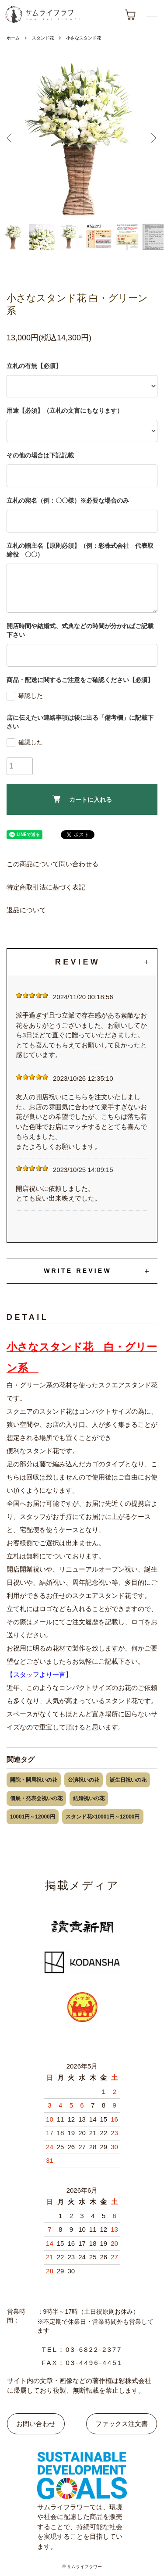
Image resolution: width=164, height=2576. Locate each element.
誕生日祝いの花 (128, 1780)
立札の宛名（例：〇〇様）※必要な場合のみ (68, 500)
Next (153, 138)
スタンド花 (43, 38)
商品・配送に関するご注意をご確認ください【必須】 (80, 679)
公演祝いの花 (83, 1780)
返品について (26, 910)
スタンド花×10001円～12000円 (103, 1817)
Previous (10, 138)
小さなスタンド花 (83, 38)
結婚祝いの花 (89, 1798)
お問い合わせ (36, 2423)
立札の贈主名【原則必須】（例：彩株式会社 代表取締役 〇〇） (80, 550)
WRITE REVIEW (78, 1270)
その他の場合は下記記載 (40, 455)
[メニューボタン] (152, 14)
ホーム (13, 38)
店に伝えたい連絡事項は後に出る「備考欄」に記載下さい (80, 722)
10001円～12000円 (32, 1817)
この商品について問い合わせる (52, 864)
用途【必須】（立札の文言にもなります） (65, 410)
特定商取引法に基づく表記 (46, 887)
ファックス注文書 (121, 2423)
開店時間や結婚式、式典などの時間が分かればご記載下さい (80, 630)
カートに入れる (82, 799)
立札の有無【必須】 (34, 365)
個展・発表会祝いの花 (36, 1798)
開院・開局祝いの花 (33, 1780)
